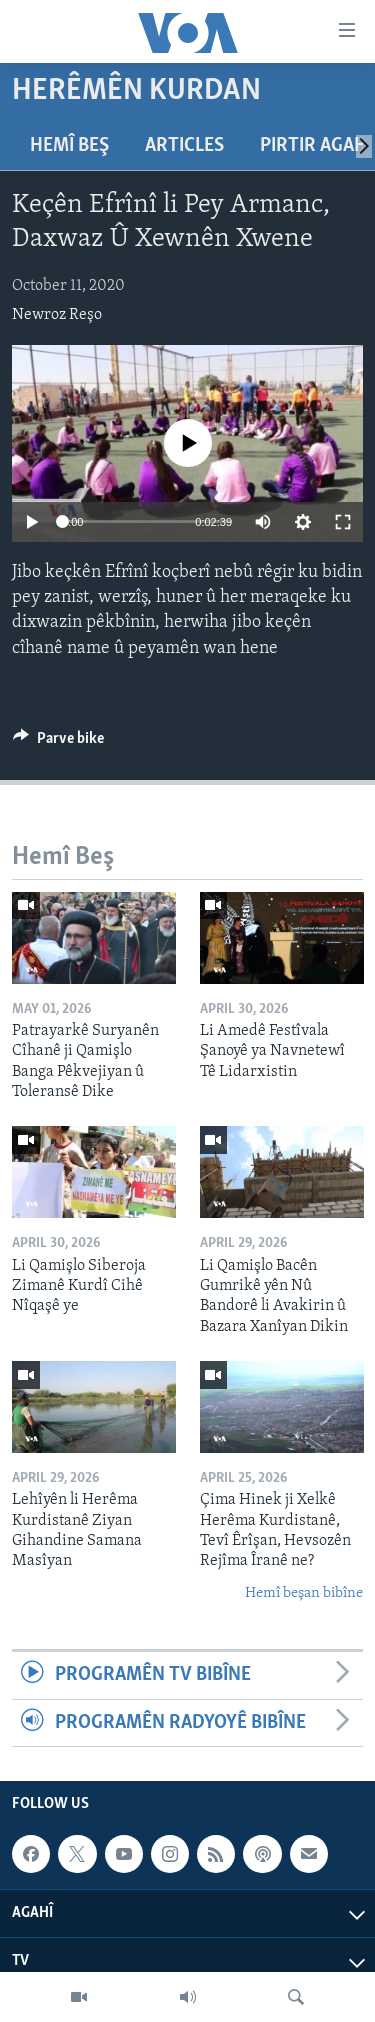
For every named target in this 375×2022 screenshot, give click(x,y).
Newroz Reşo (57, 315)
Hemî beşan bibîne (304, 1593)
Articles (184, 146)
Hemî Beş (69, 146)
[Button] (58, 743)
